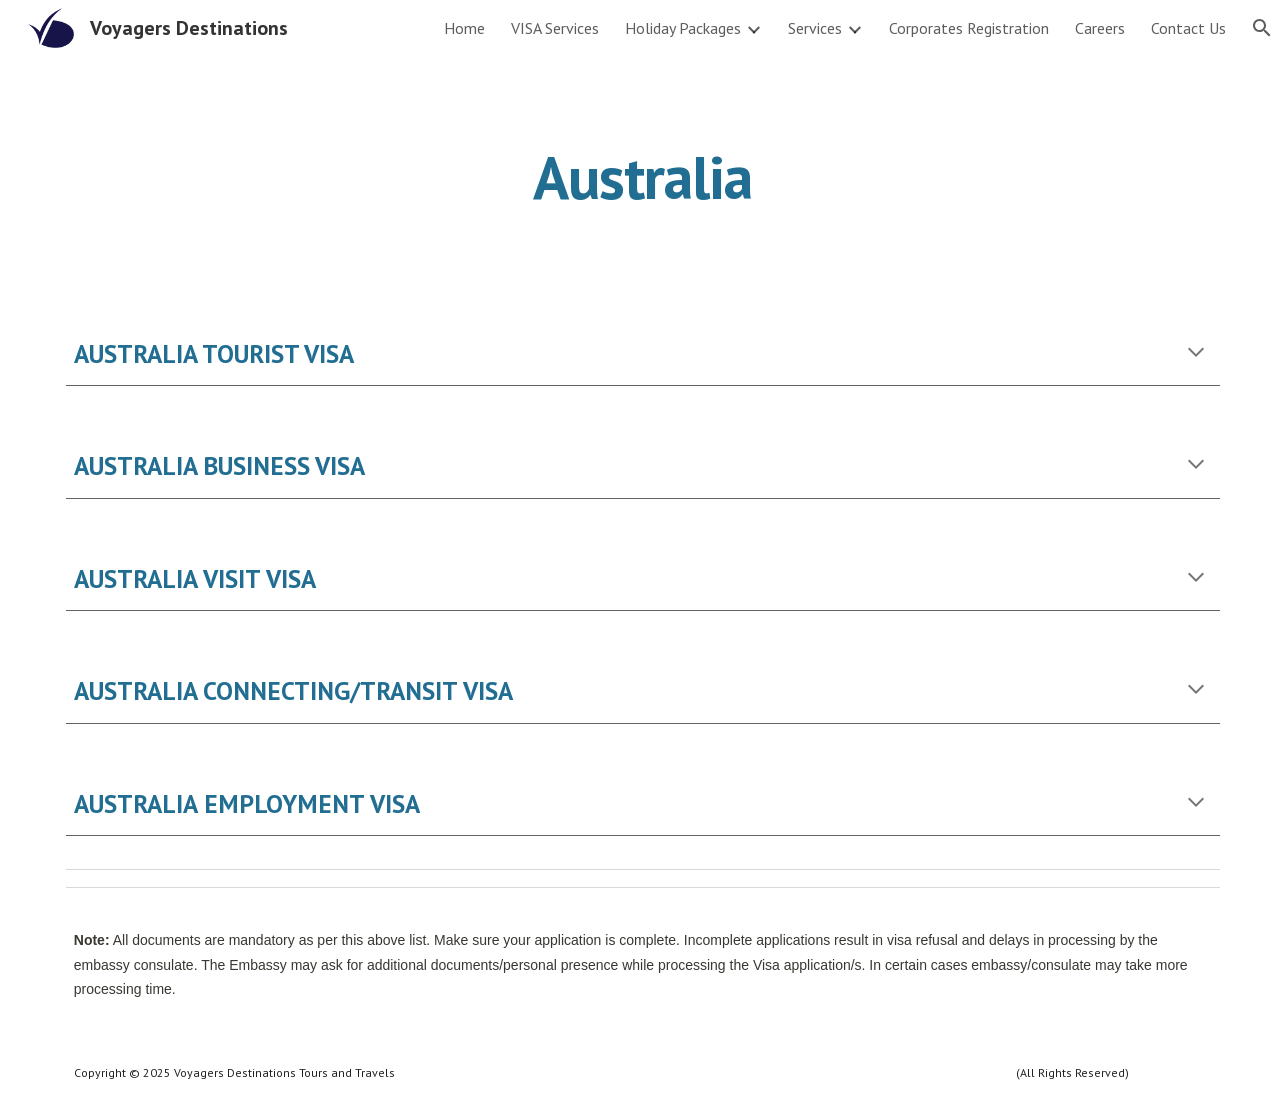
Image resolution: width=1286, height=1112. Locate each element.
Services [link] (815, 28)
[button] (1262, 28)
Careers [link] (1100, 28)
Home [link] (464, 28)
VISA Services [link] (555, 28)
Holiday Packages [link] (683, 28)
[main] (643, 177)
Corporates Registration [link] (969, 28)
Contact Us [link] (1188, 28)
